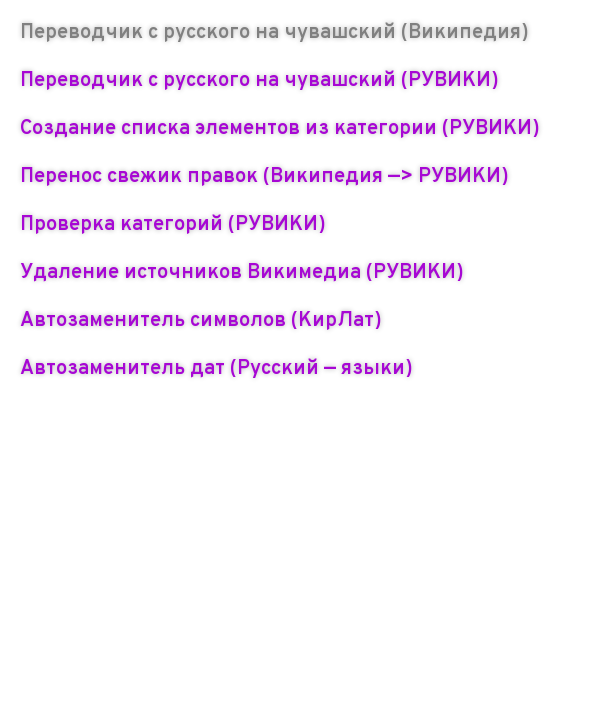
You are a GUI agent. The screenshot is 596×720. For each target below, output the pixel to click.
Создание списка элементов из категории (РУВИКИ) (280, 129)
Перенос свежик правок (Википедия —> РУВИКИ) (264, 177)
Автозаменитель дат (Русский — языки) (216, 369)
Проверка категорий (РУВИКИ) (173, 225)
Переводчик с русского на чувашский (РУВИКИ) (259, 81)
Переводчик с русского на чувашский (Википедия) (274, 33)
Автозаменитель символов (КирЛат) (201, 321)
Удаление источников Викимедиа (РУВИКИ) (242, 273)
